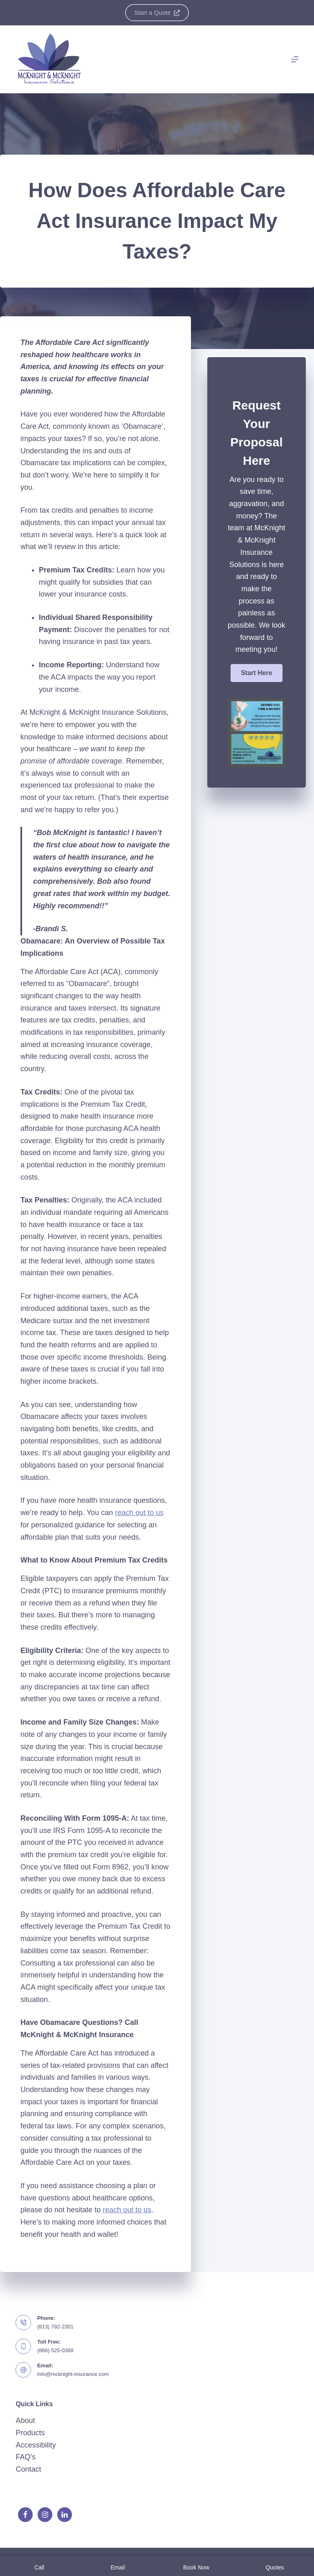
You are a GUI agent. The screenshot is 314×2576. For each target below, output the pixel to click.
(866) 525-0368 (55, 2350)
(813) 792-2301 (55, 2327)
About (25, 2420)
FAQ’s (26, 2457)
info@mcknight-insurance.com (73, 2374)
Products (30, 2433)
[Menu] (294, 59)
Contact (28, 2469)
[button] (256, 673)
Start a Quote (157, 12)
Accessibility (36, 2445)
